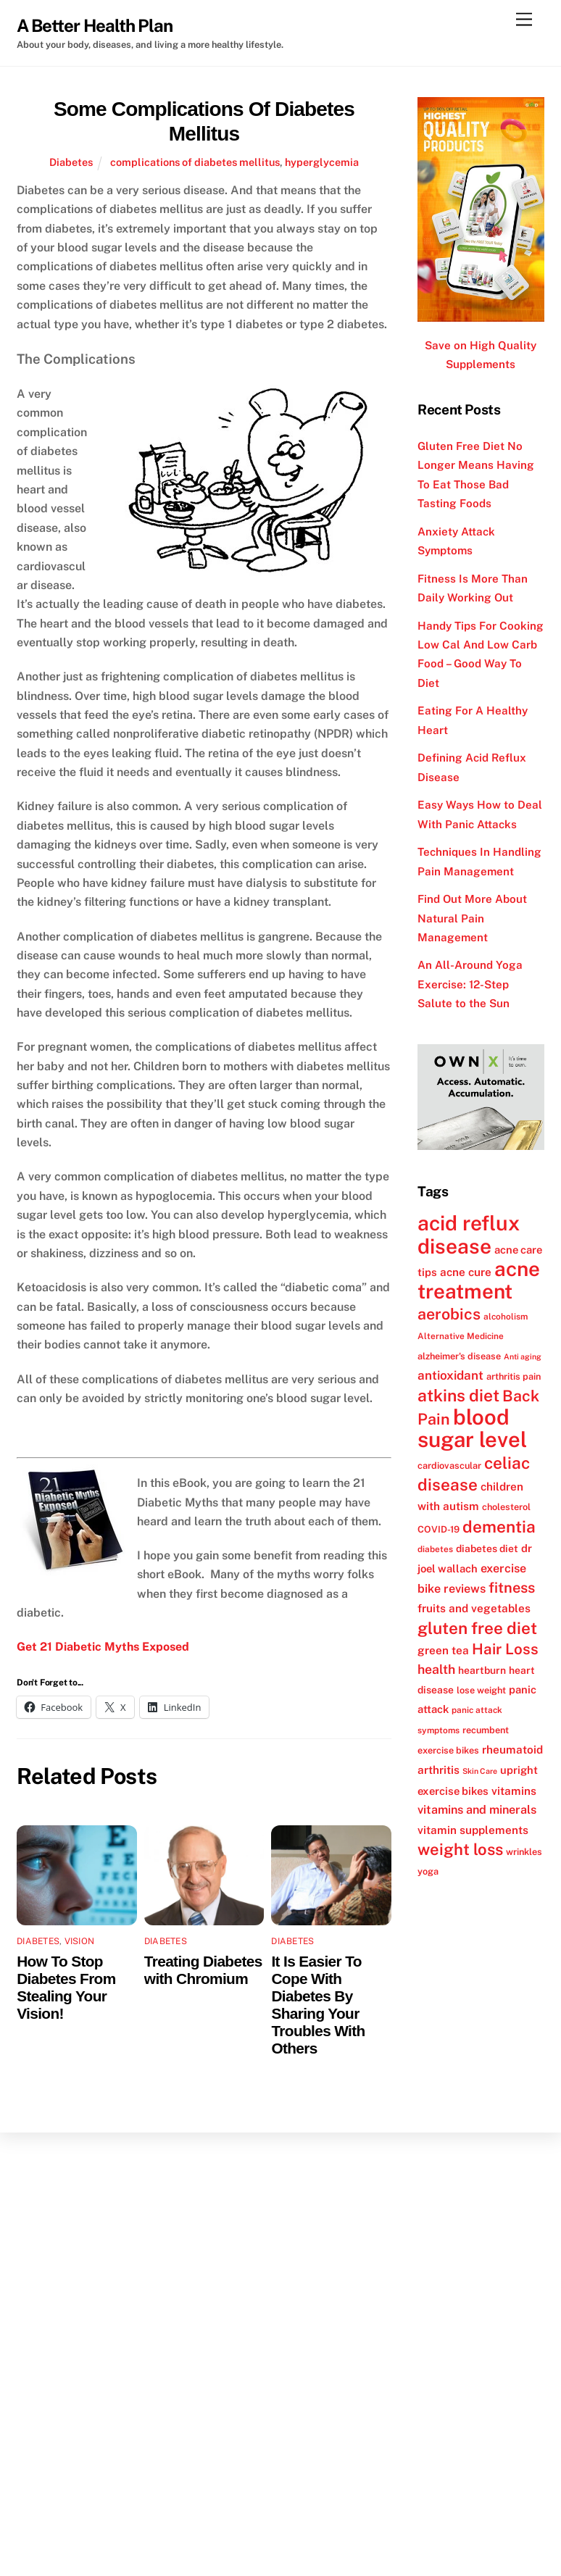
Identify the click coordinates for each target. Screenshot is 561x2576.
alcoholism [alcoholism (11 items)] (505, 1317)
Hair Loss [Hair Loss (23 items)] (505, 1649)
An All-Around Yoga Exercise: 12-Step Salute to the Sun (470, 984)
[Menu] (524, 20)
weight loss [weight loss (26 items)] (460, 1849)
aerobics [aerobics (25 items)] (449, 1314)
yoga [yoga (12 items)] (428, 1871)
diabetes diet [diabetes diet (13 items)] (487, 1548)
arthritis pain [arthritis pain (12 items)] (513, 1376)
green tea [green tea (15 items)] (443, 1649)
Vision (79, 1941)
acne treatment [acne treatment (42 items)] (478, 1280)
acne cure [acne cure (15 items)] (465, 1271)
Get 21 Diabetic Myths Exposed (103, 1647)
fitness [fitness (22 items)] (512, 1587)
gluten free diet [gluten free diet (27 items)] (477, 1628)
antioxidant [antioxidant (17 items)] (450, 1375)
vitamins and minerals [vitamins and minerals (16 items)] (476, 1810)
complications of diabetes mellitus (195, 162)
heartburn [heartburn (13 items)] (482, 1670)
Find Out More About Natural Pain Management (472, 918)
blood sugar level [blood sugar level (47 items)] (472, 1428)
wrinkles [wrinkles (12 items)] (524, 1851)
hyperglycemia (322, 162)
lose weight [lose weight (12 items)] (481, 1690)
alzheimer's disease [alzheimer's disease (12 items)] (459, 1356)
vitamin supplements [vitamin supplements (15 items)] (472, 1829)
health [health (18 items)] (436, 1669)
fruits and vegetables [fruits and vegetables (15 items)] (474, 1607)
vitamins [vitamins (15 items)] (513, 1790)
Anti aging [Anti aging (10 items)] (522, 1356)
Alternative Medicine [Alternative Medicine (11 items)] (460, 1336)
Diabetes (71, 162)
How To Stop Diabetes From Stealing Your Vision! (66, 1987)
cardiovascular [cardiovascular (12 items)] (449, 1465)
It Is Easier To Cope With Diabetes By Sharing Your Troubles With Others (318, 2004)
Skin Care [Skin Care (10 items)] (479, 1771)
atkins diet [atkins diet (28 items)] (458, 1395)
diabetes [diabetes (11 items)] (435, 1549)
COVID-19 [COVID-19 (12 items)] (438, 1529)
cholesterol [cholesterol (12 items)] (506, 1506)
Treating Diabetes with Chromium (203, 1970)
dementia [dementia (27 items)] (499, 1526)
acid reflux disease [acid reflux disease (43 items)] (468, 1234)
